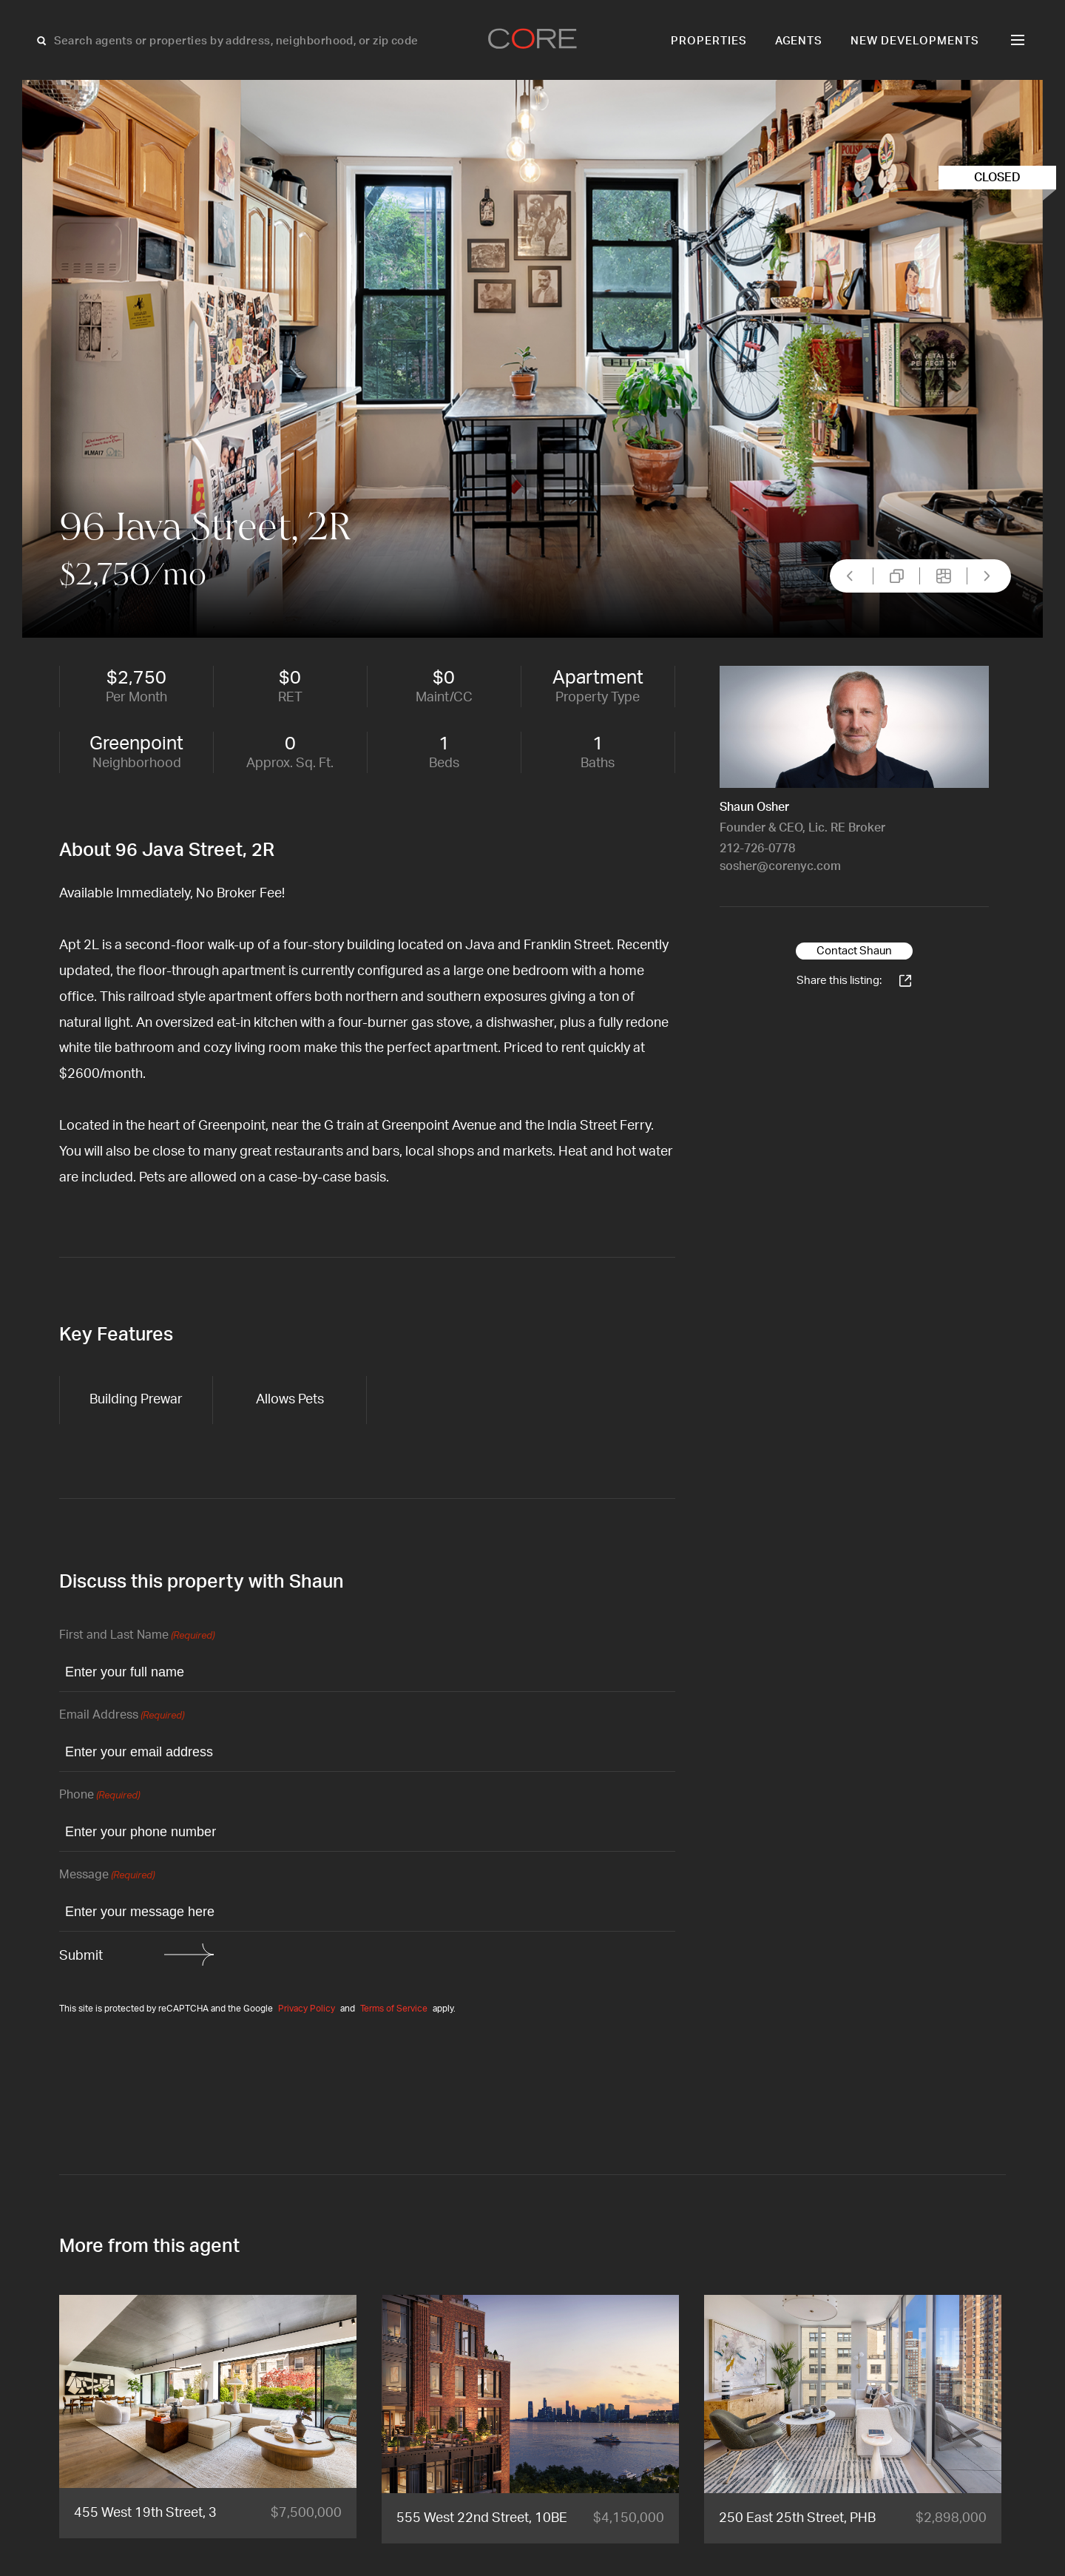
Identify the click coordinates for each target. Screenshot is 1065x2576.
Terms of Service (393, 2008)
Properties (709, 41)
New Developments (915, 41)
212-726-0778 (757, 848)
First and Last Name (136, 1636)
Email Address (121, 1716)
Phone (99, 1795)
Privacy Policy (306, 2008)
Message (107, 1875)
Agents (799, 41)
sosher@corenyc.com (780, 866)
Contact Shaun (854, 951)
